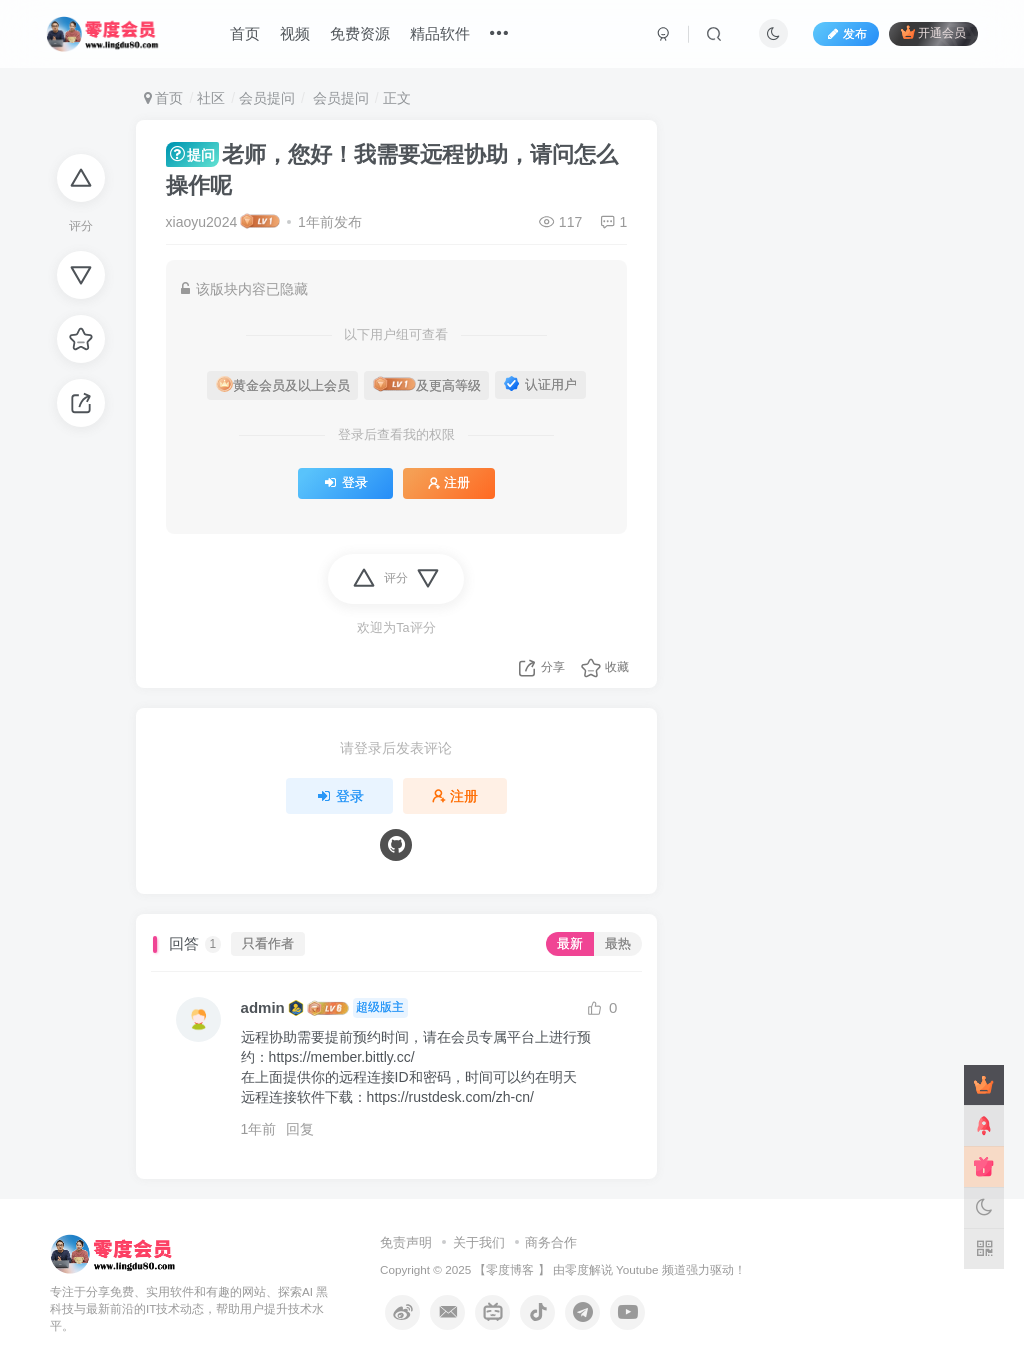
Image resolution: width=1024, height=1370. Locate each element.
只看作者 (268, 944)
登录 (345, 483)
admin (263, 1007)
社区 (211, 98)
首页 (245, 33)
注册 (449, 483)
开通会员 (933, 32)
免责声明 (406, 1242)
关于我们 (479, 1242)
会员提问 (267, 98)
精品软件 (440, 33)
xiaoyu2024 (202, 222)
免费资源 (360, 33)
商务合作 (551, 1242)
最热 (618, 944)
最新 (570, 944)
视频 (295, 33)
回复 (300, 1129)
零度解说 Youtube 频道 (625, 1269)
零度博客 (510, 1269)
